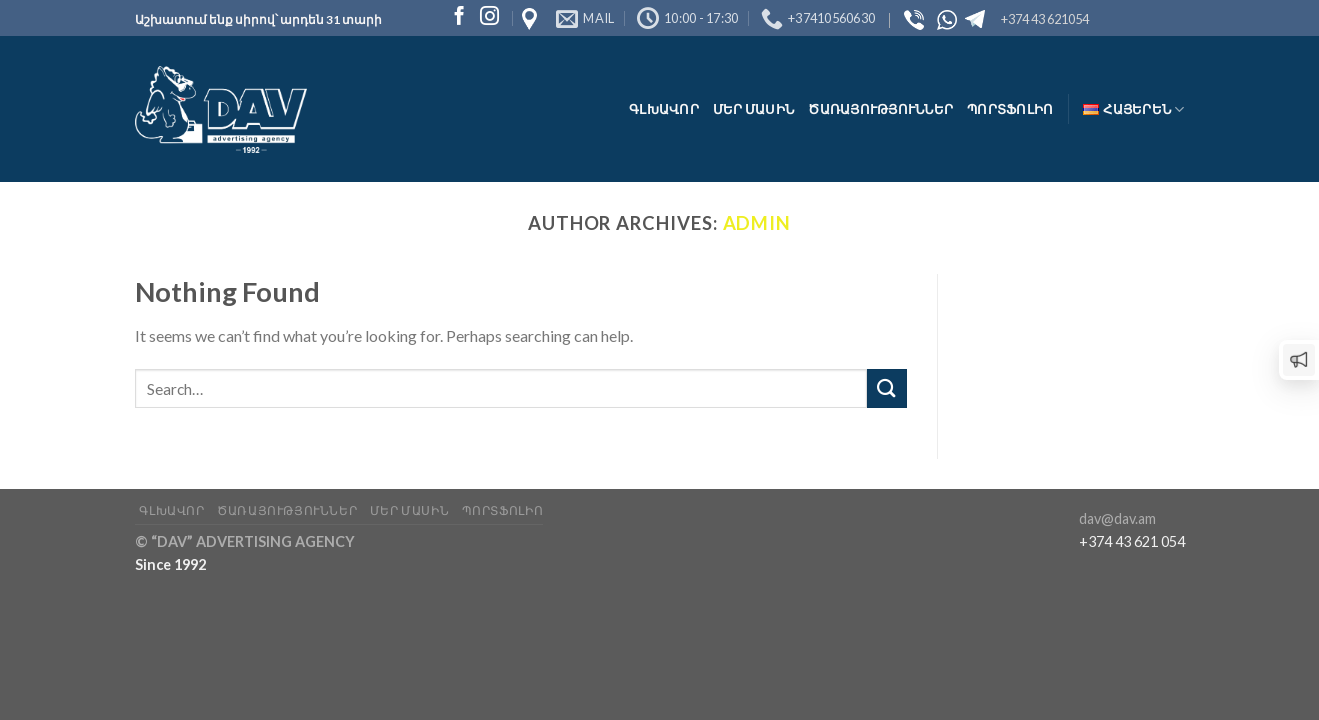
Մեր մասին (753, 109)
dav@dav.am (1117, 518)
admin (757, 223)
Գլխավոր (664, 109)
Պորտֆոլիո (1010, 109)
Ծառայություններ (880, 109)
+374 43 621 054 (1132, 541)
